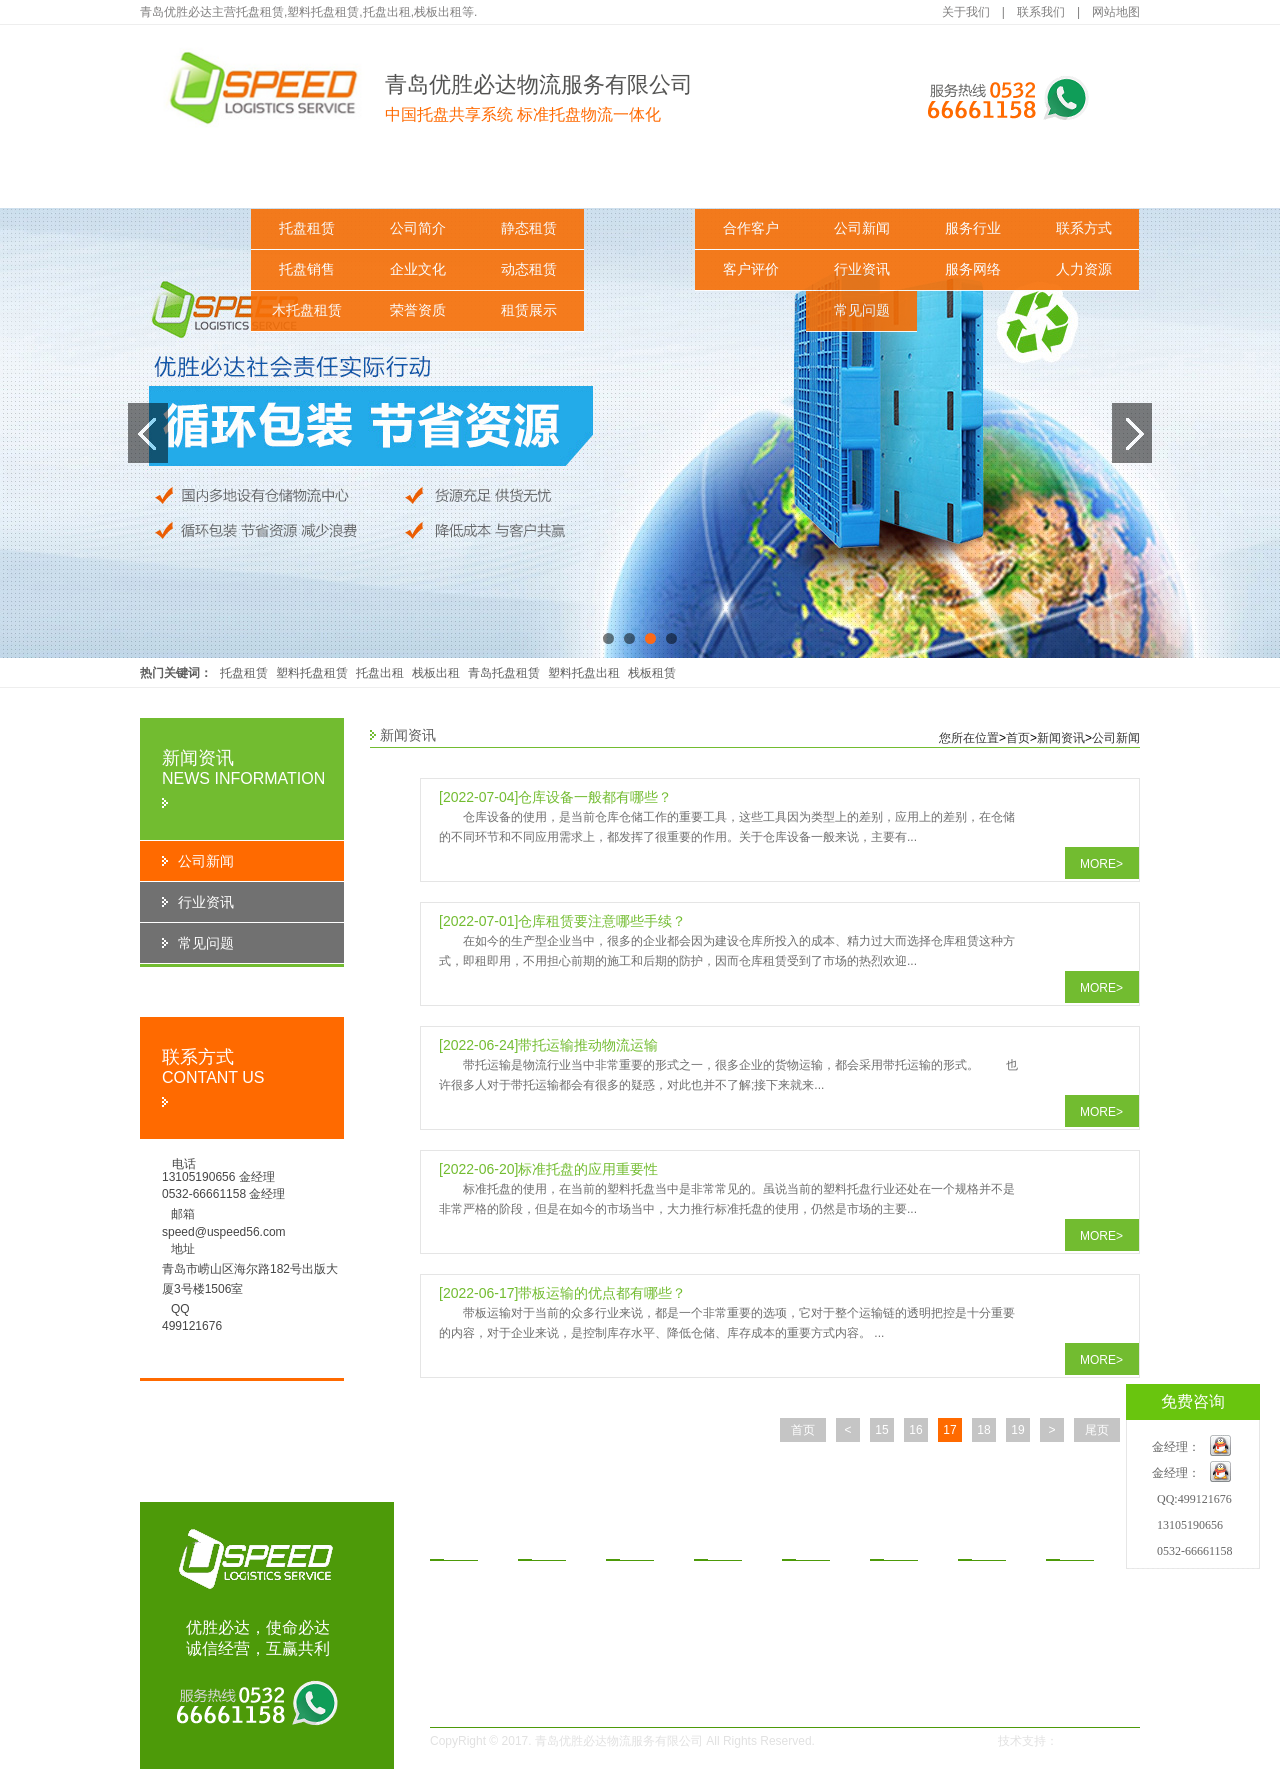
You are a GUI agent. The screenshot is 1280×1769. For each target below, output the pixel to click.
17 (949, 1430)
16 (915, 1430)
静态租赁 (529, 228)
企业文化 (418, 269)
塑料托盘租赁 (312, 673)
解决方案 (529, 179)
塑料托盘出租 (584, 673)
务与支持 (993, 1545)
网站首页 (196, 179)
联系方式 (1084, 228)
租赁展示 (529, 310)
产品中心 (307, 179)
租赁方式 (640, 179)
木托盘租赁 (307, 310)
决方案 (634, 1545)
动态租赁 (529, 269)
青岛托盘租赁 (504, 673)
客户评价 (751, 269)
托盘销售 (307, 269)
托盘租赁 (307, 228)
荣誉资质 (418, 310)
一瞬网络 (1088, 1741)
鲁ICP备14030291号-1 (902, 1741)
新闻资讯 (862, 179)
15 (881, 1430)
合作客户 (751, 228)
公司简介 (418, 228)
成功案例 (751, 179)
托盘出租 (380, 673)
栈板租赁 (652, 673)
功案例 (810, 1545)
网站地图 (1116, 12)
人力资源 (1084, 269)
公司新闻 (862, 228)
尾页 (1097, 1430)
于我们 (546, 1545)
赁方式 (722, 1545)
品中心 (458, 1545)
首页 (1018, 738)
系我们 (1074, 1545)
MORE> (1101, 864)
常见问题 (862, 310)
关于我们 (966, 12)
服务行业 (973, 228)
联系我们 (1041, 12)
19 (1017, 1430)
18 (983, 1430)
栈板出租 (436, 673)
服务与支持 (973, 179)
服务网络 (973, 269)
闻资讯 (898, 1545)
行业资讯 (862, 269)
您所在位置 (969, 738)
